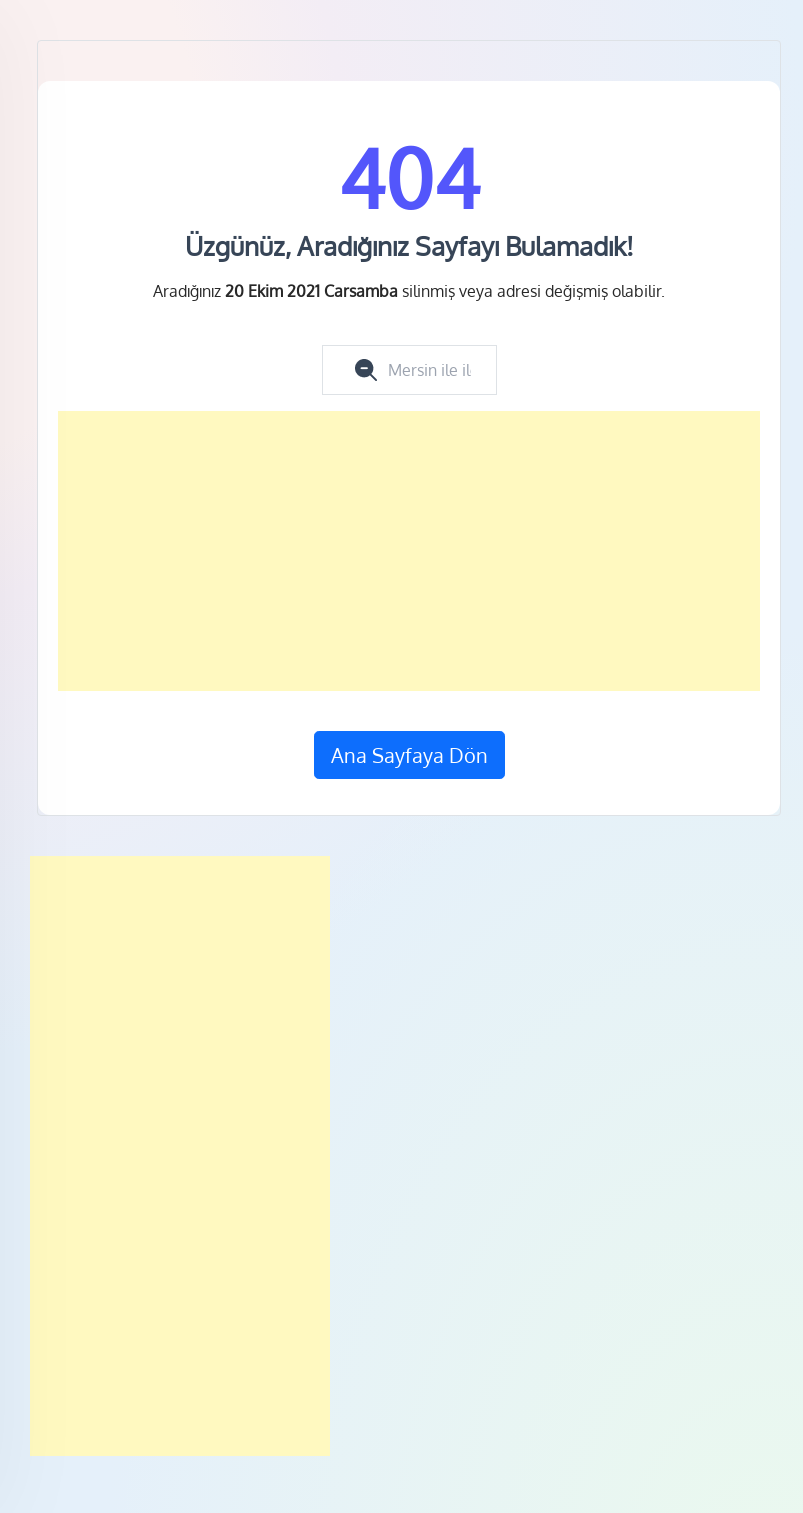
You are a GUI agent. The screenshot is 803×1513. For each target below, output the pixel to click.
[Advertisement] (409, 551)
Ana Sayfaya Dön (409, 755)
